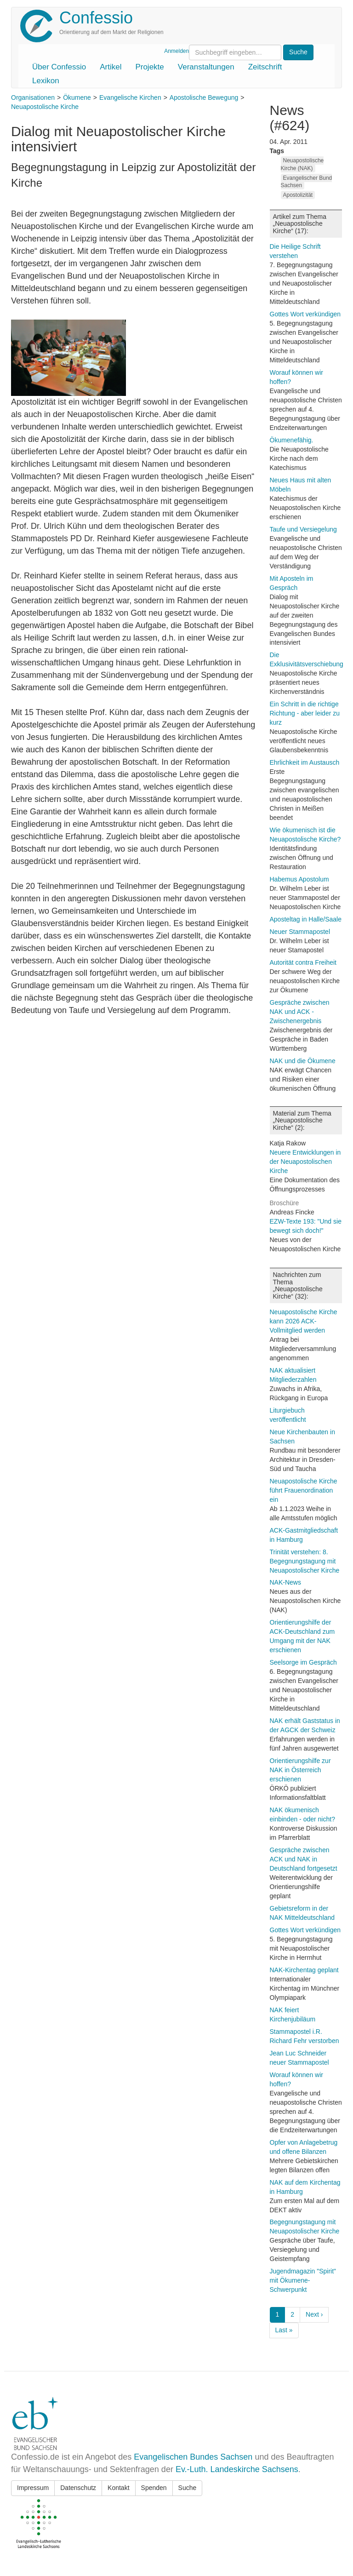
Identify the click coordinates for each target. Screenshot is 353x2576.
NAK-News (285, 1582)
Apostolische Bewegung (204, 97)
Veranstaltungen (206, 67)
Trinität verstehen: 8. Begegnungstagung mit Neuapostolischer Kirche (305, 1561)
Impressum (33, 2487)
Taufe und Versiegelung (303, 529)
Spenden (154, 2487)
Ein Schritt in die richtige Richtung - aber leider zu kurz (305, 713)
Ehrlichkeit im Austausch (305, 762)
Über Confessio (59, 67)
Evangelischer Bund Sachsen (306, 182)
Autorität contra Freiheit (303, 962)
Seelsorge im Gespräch (303, 1662)
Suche (187, 2487)
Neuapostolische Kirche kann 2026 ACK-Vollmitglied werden (303, 1321)
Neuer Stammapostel (300, 931)
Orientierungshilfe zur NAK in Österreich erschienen (300, 1770)
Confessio (96, 17)
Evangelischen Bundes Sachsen (193, 2457)
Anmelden (176, 51)
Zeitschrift (265, 67)
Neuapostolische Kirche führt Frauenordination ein (303, 1490)
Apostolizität (298, 195)
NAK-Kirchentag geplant (304, 1970)
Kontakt (118, 2487)
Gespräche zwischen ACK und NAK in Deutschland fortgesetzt (303, 1859)
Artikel (110, 67)
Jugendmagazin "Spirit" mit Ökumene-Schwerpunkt (303, 2280)
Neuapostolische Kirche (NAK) (302, 164)
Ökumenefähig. (291, 440)
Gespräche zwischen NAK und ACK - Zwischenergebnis (300, 1012)
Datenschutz (78, 2487)
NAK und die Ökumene (303, 1061)
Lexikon (45, 80)
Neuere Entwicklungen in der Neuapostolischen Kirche (305, 1161)
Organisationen (33, 97)
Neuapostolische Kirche (45, 106)
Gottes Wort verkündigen (305, 314)
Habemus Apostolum (299, 879)
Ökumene (77, 97)
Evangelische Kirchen (130, 97)
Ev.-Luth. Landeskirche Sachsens (237, 2469)
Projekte (149, 67)
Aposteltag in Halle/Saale (306, 919)
